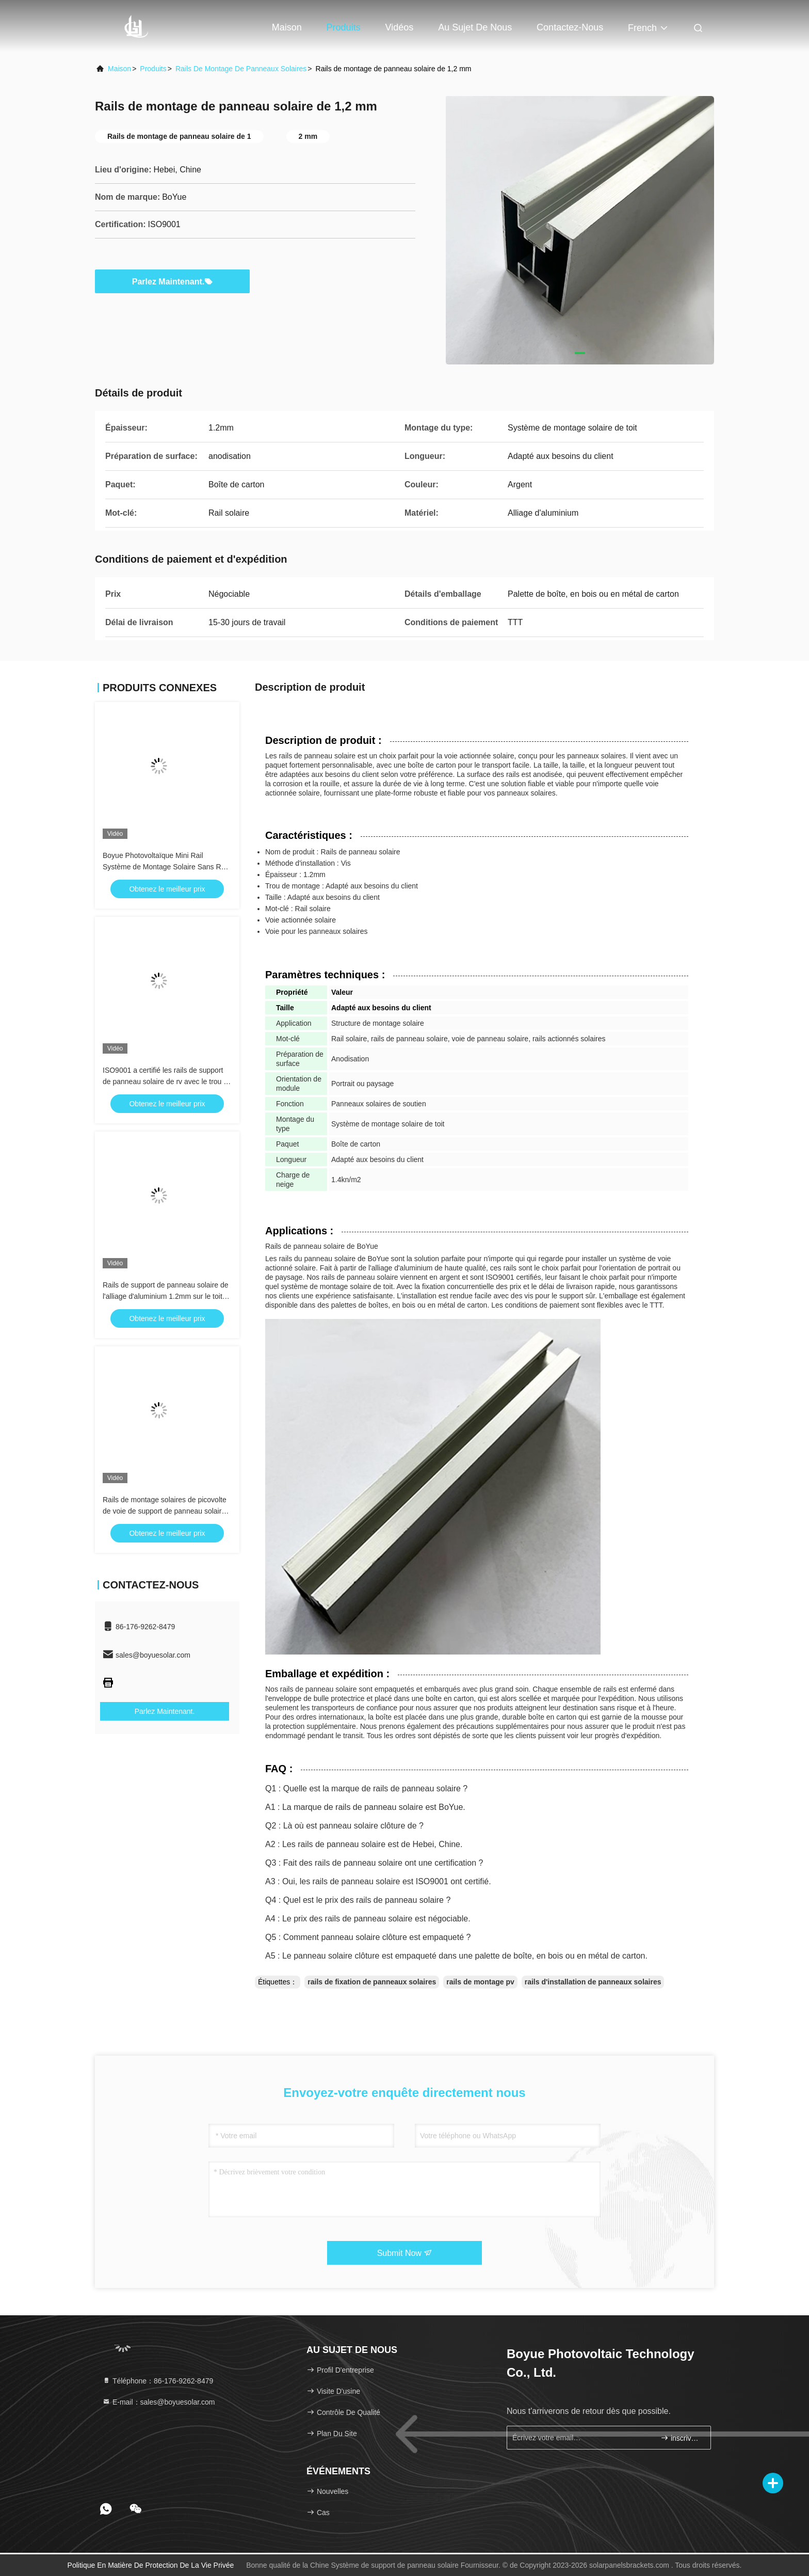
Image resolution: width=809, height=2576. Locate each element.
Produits (344, 27)
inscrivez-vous (681, 2438)
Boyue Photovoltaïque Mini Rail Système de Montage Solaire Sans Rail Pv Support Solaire (166, 866)
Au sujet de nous (475, 27)
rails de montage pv (480, 1982)
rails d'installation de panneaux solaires (593, 1982)
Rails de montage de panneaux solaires (240, 69)
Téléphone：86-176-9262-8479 (157, 2381)
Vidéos (399, 27)
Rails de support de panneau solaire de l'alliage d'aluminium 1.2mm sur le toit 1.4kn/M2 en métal (166, 1296)
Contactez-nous (570, 27)
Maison (287, 27)
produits (153, 69)
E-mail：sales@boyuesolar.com (158, 2402)
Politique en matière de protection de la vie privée (151, 2565)
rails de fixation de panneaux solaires (372, 1982)
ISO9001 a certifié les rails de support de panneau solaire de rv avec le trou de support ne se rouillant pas (167, 1081)
